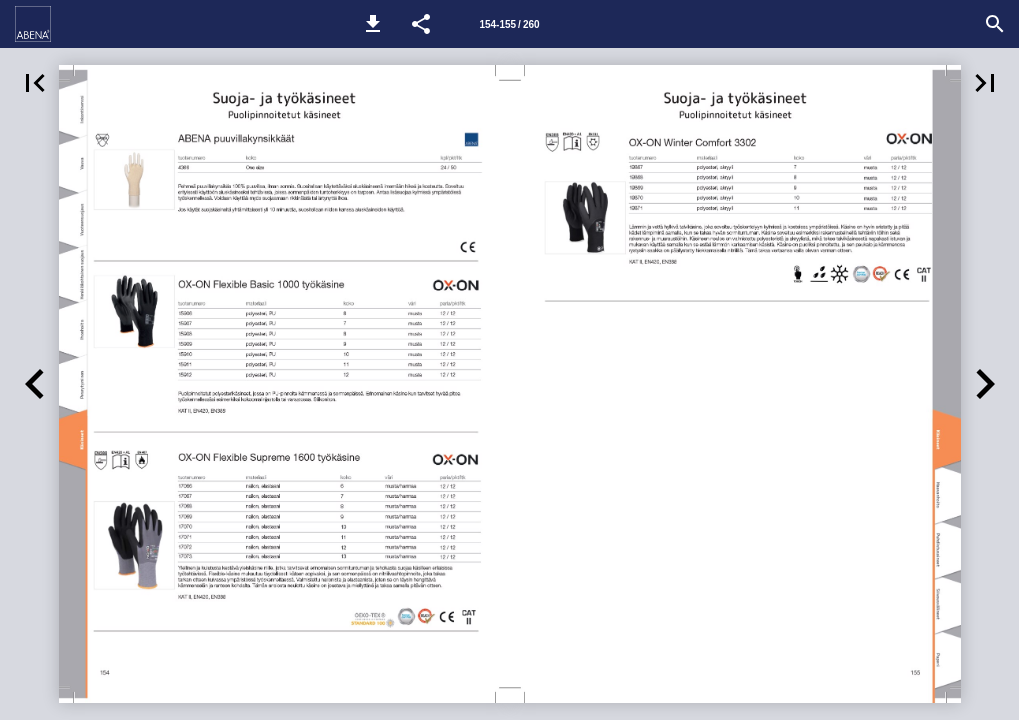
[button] (373, 24)
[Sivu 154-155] (510, 24)
